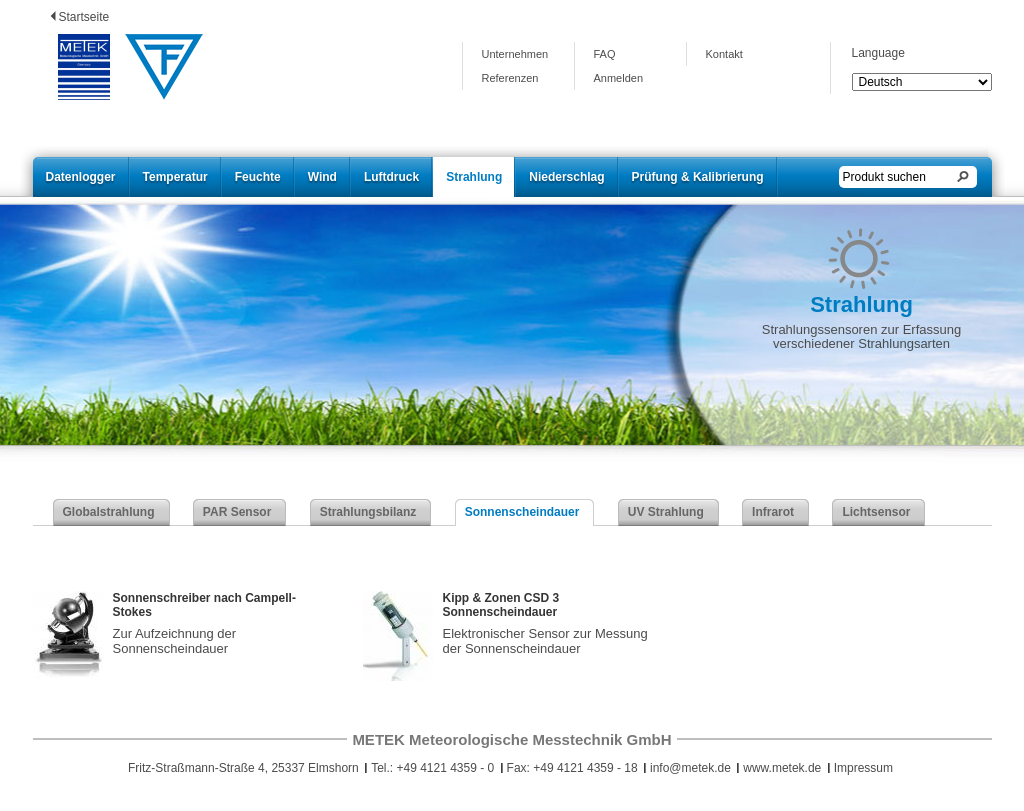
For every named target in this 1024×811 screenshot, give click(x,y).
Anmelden (619, 78)
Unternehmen (515, 54)
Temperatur (175, 177)
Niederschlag (566, 177)
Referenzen (510, 78)
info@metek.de (690, 768)
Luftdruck (391, 177)
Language (878, 53)
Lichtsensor (876, 512)
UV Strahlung (666, 512)
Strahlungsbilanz (368, 512)
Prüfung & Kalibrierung (698, 177)
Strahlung (474, 177)
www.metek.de (782, 768)
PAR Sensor (237, 512)
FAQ (605, 54)
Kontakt (724, 54)
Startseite (84, 17)
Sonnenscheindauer (522, 512)
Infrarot (773, 512)
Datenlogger (81, 177)
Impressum (863, 768)
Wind (322, 177)
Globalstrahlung (109, 512)
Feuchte (258, 177)
